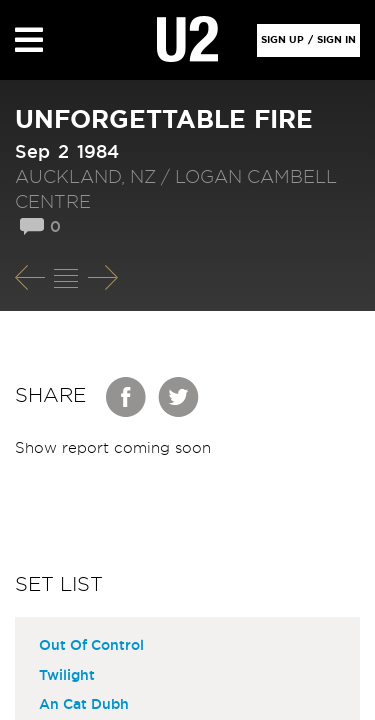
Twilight (67, 676)
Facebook (127, 397)
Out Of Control (91, 646)
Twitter (179, 397)
